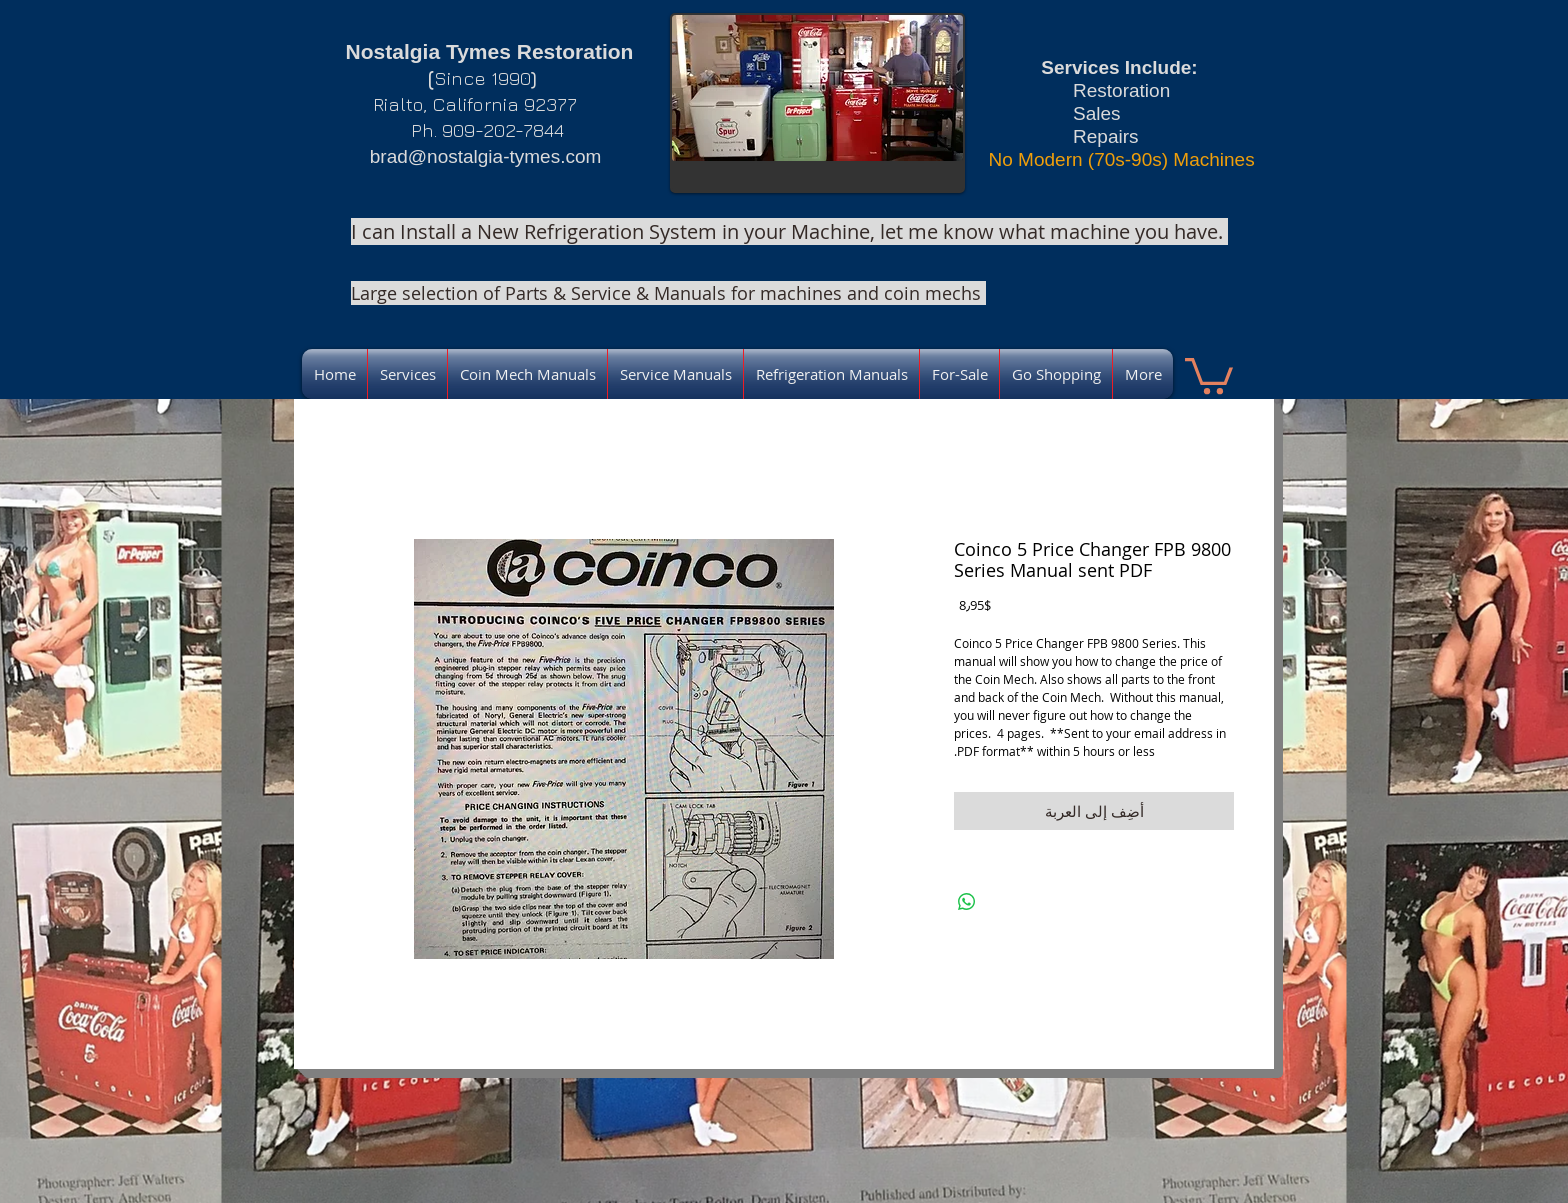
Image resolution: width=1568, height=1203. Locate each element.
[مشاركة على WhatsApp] (967, 902)
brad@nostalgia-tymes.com (486, 156)
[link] (1209, 374)
